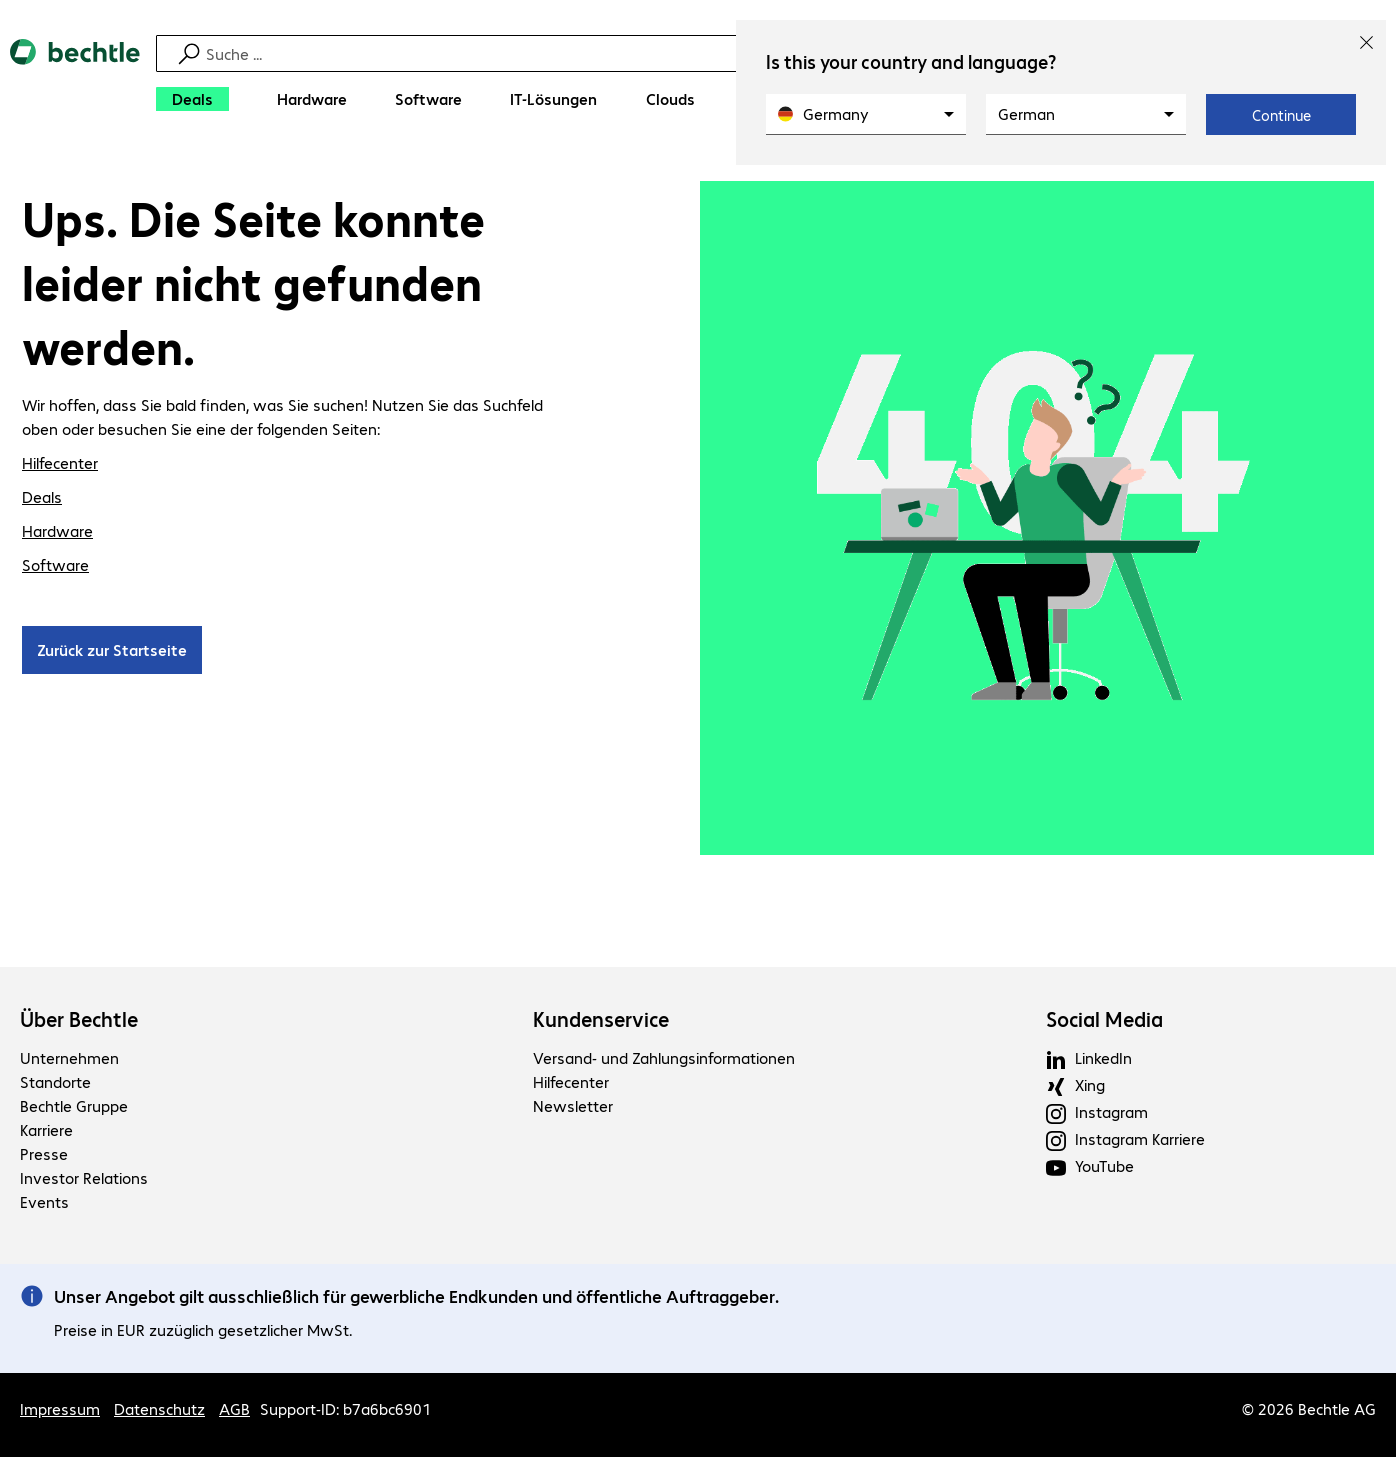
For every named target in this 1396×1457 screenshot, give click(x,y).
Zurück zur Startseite (112, 649)
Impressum (60, 1408)
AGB (234, 1408)
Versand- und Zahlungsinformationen (664, 1057)
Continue (1281, 115)
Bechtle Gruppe (74, 1105)
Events (44, 1201)
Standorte (55, 1081)
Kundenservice (601, 1019)
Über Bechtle (79, 1019)
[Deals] (192, 99)
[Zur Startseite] (75, 80)
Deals (42, 496)
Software (55, 564)
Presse (44, 1153)
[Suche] (701, 53)
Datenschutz (159, 1408)
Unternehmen (69, 1057)
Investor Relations (84, 1177)
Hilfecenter (60, 462)
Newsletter (573, 1105)
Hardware (57, 530)
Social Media (1104, 1019)
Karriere (46, 1129)
